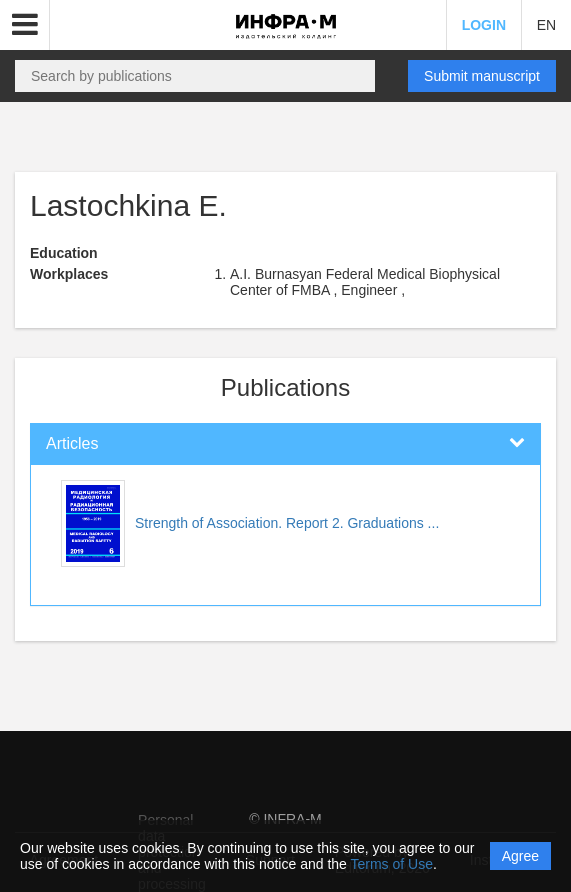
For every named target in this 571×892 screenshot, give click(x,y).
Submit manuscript (482, 76)
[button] (25, 25)
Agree (520, 856)
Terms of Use (392, 864)
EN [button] (546, 25)
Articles (72, 443)
